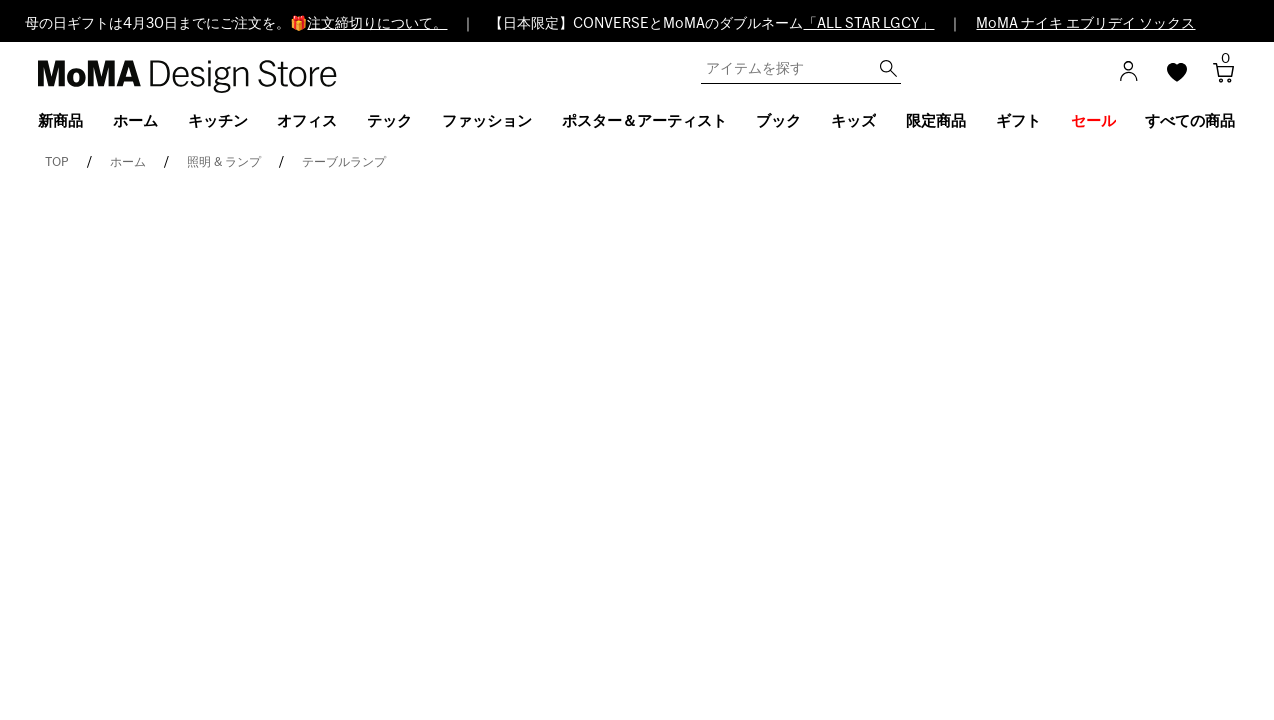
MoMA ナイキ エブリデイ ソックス (1085, 24)
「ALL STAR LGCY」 (868, 24)
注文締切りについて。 (377, 24)
